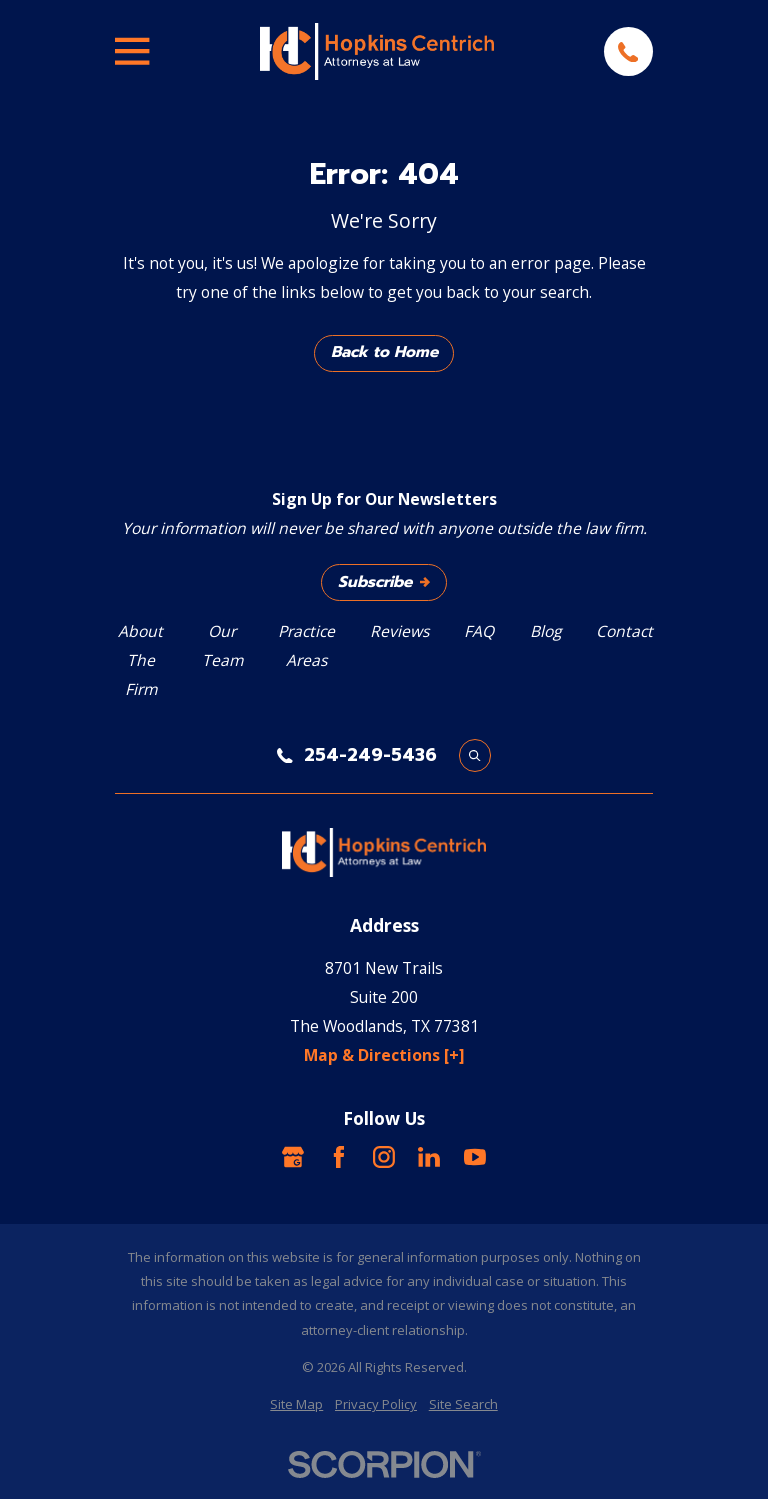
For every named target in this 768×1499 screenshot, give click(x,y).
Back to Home (384, 352)
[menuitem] (296, 1404)
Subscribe (384, 582)
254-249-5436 (370, 756)
